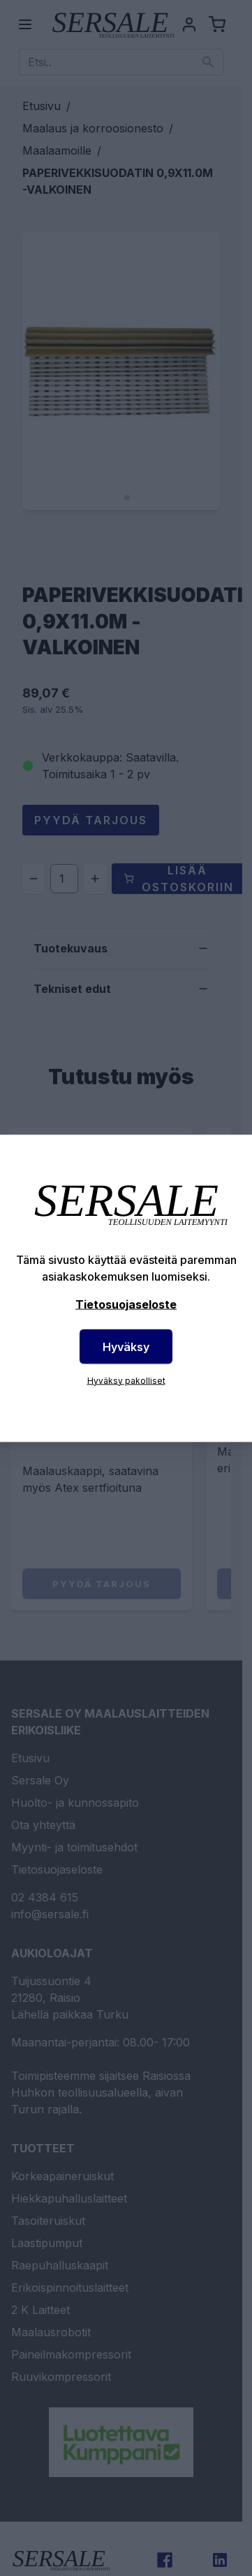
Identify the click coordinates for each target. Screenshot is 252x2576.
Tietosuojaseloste (126, 1304)
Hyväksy (126, 1346)
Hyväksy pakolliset (126, 1380)
